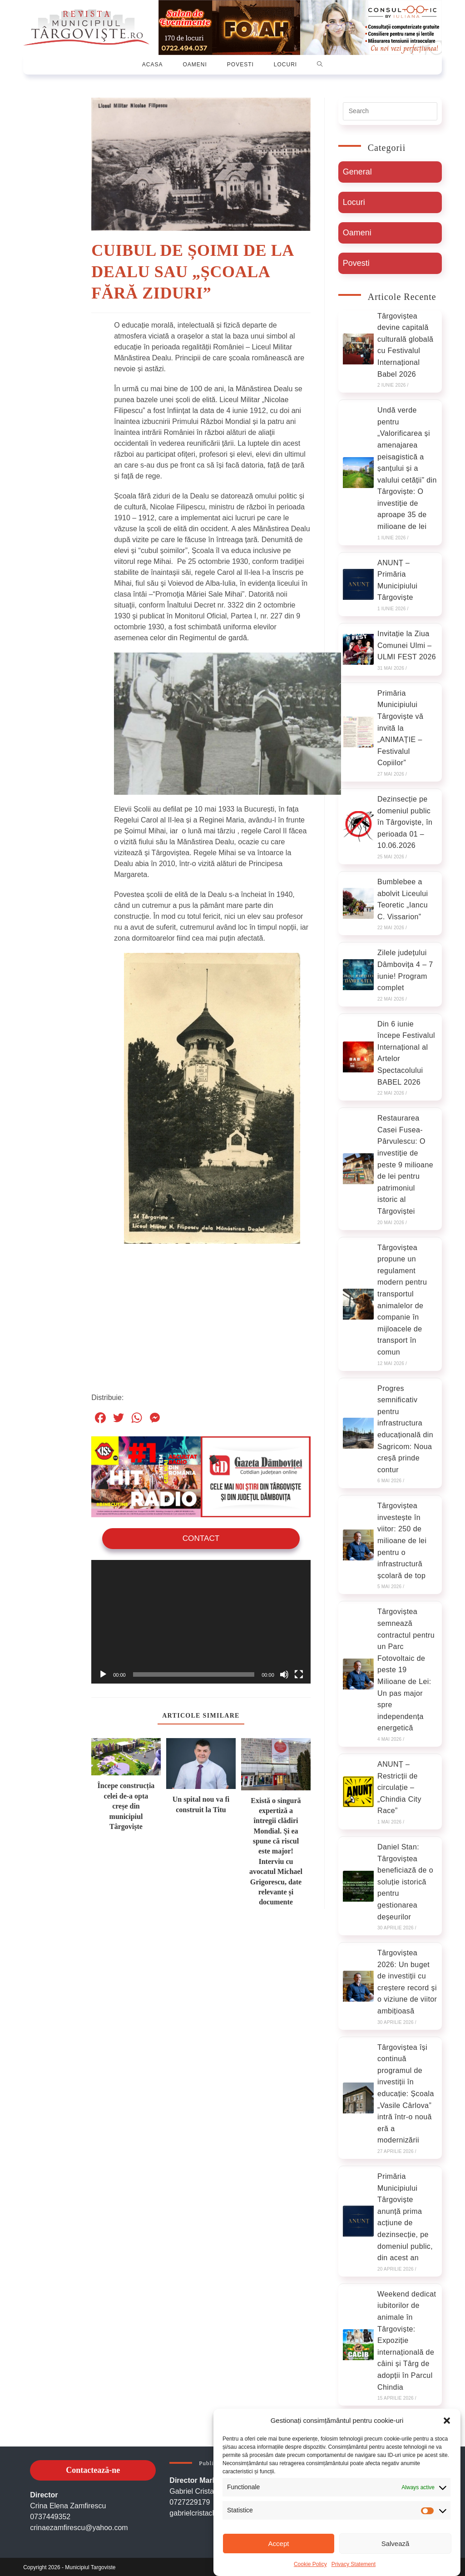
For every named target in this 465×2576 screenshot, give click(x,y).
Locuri (354, 199)
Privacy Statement (353, 2564)
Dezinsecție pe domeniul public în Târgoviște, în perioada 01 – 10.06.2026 (404, 820)
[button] (446, 2420)
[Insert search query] (390, 109)
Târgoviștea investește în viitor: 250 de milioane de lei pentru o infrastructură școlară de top (401, 1539)
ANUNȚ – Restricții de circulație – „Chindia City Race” (399, 1785)
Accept (278, 2543)
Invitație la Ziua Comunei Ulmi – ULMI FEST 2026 (406, 643)
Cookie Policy (310, 2564)
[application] (201, 1618)
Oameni (357, 230)
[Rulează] (103, 1671)
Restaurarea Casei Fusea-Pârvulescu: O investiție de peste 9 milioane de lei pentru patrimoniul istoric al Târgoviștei (405, 1162)
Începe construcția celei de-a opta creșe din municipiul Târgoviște (126, 1803)
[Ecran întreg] (298, 1671)
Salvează (395, 2543)
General (357, 169)
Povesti (356, 260)
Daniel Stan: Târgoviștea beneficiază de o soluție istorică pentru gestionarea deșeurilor (405, 1879)
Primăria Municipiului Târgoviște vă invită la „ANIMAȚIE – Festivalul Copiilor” (400, 726)
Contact (200, 1536)
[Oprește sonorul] (284, 1671)
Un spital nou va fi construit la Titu (201, 1801)
